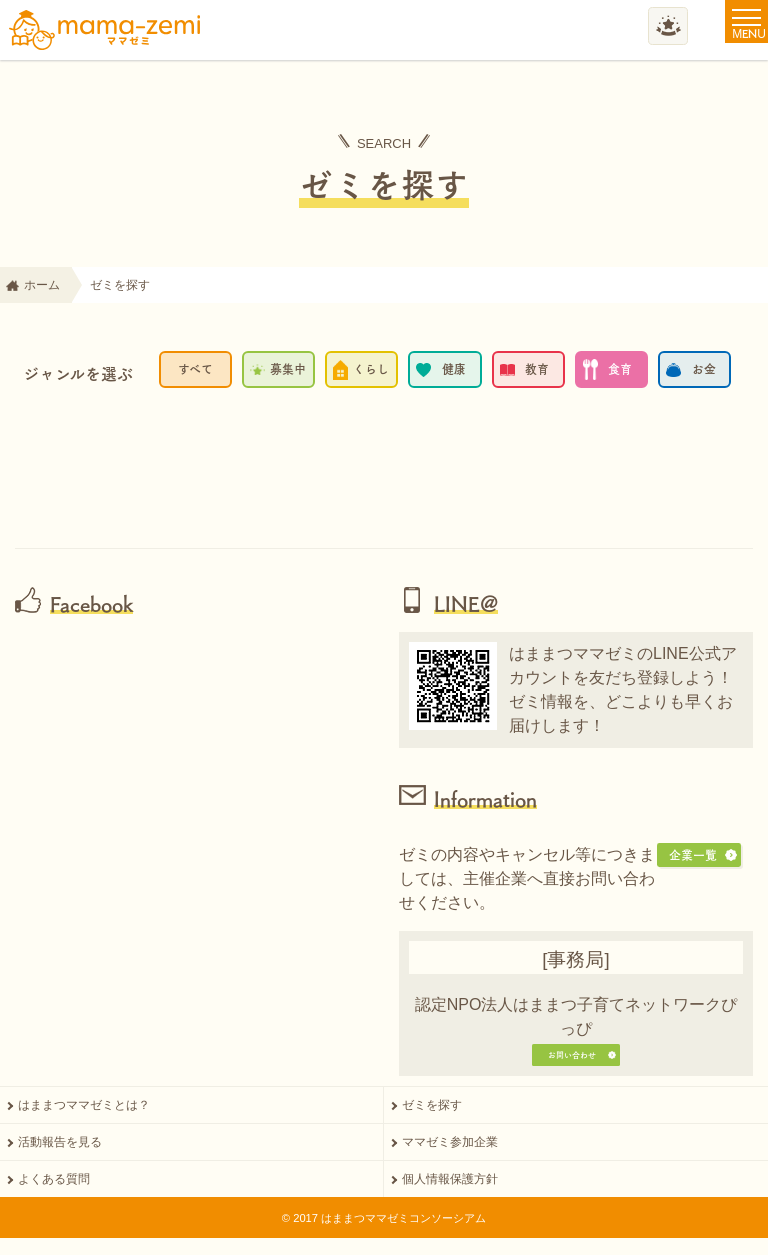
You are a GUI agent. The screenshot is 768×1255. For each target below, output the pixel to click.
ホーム (42, 285)
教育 (537, 369)
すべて (195, 369)
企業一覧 (693, 855)
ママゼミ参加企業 (450, 1162)
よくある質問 (54, 1199)
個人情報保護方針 (450, 1199)
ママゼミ (105, 30)
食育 (620, 369)
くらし (371, 369)
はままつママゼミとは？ (84, 1125)
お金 (704, 369)
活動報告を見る (60, 1162)
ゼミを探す (432, 1125)
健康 (454, 369)
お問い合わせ (568, 1063)
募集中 (288, 369)
